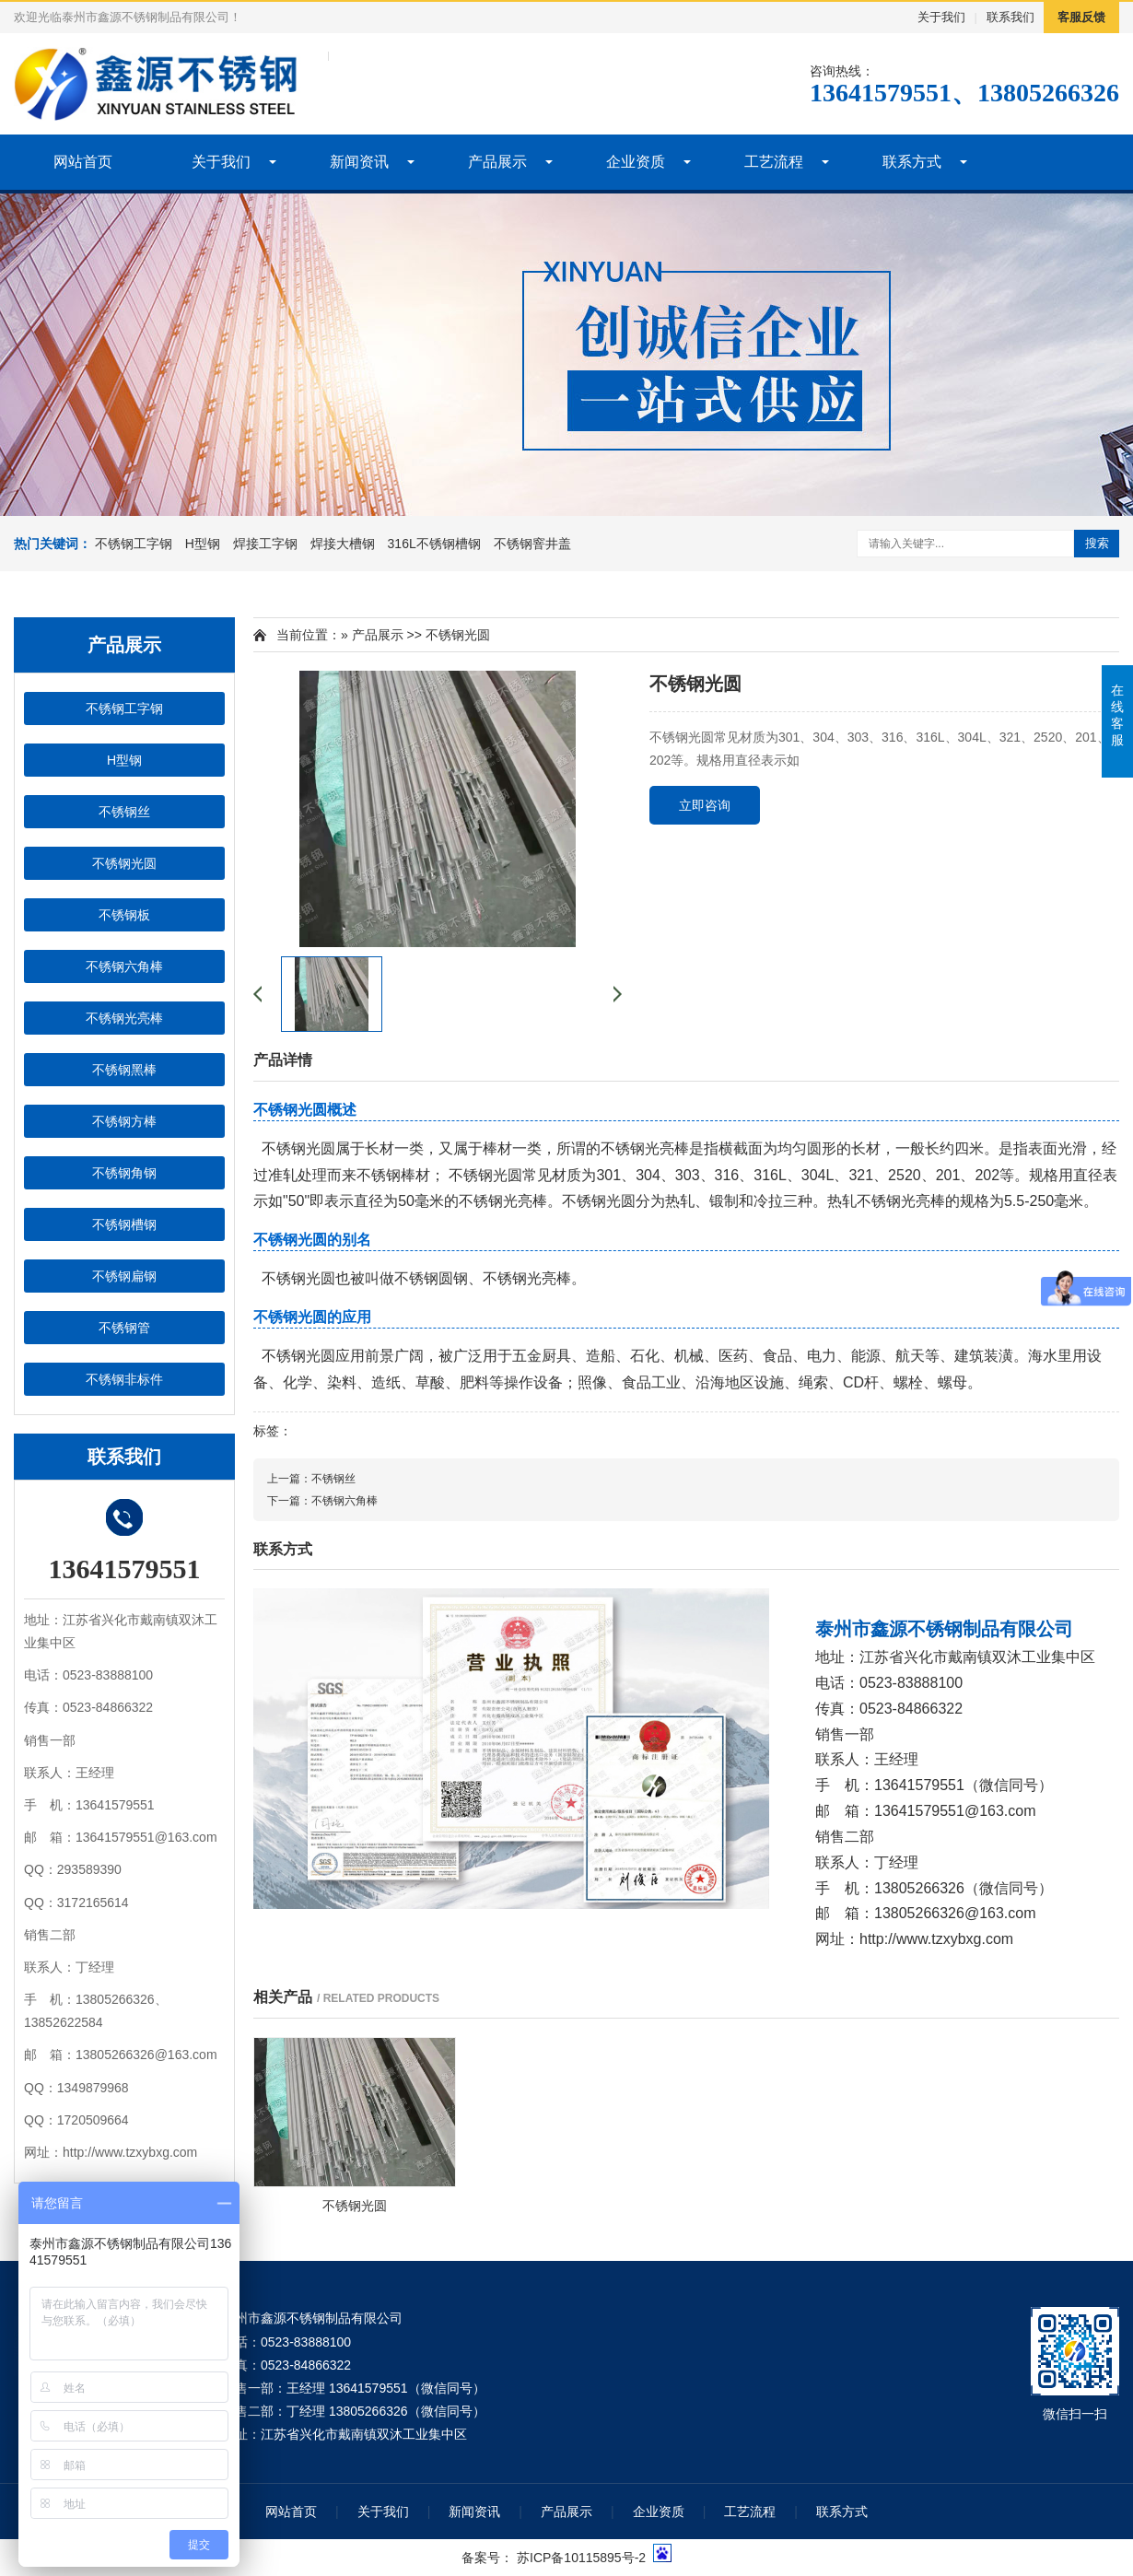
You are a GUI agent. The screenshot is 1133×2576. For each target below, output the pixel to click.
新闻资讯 (359, 162)
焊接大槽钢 (342, 543)
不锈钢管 (124, 1327)
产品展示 (497, 162)
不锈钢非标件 (124, 1379)
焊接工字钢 (265, 543)
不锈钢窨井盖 (532, 543)
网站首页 (82, 162)
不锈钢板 (124, 914)
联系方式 (911, 162)
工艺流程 (773, 162)
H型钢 (202, 543)
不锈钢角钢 (124, 1172)
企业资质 (635, 162)
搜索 (1097, 543)
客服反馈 (1081, 17)
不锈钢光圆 (124, 863)
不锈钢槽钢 (124, 1224)
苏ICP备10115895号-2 (581, 2557)
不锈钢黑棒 (124, 1069)
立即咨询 (704, 805)
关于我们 (941, 17)
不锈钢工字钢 (133, 543)
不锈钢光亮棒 (124, 1018)
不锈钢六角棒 (124, 966)
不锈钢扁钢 (124, 1276)
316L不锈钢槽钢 (434, 543)
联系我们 (1010, 17)
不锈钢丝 (124, 811)
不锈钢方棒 (124, 1121)
